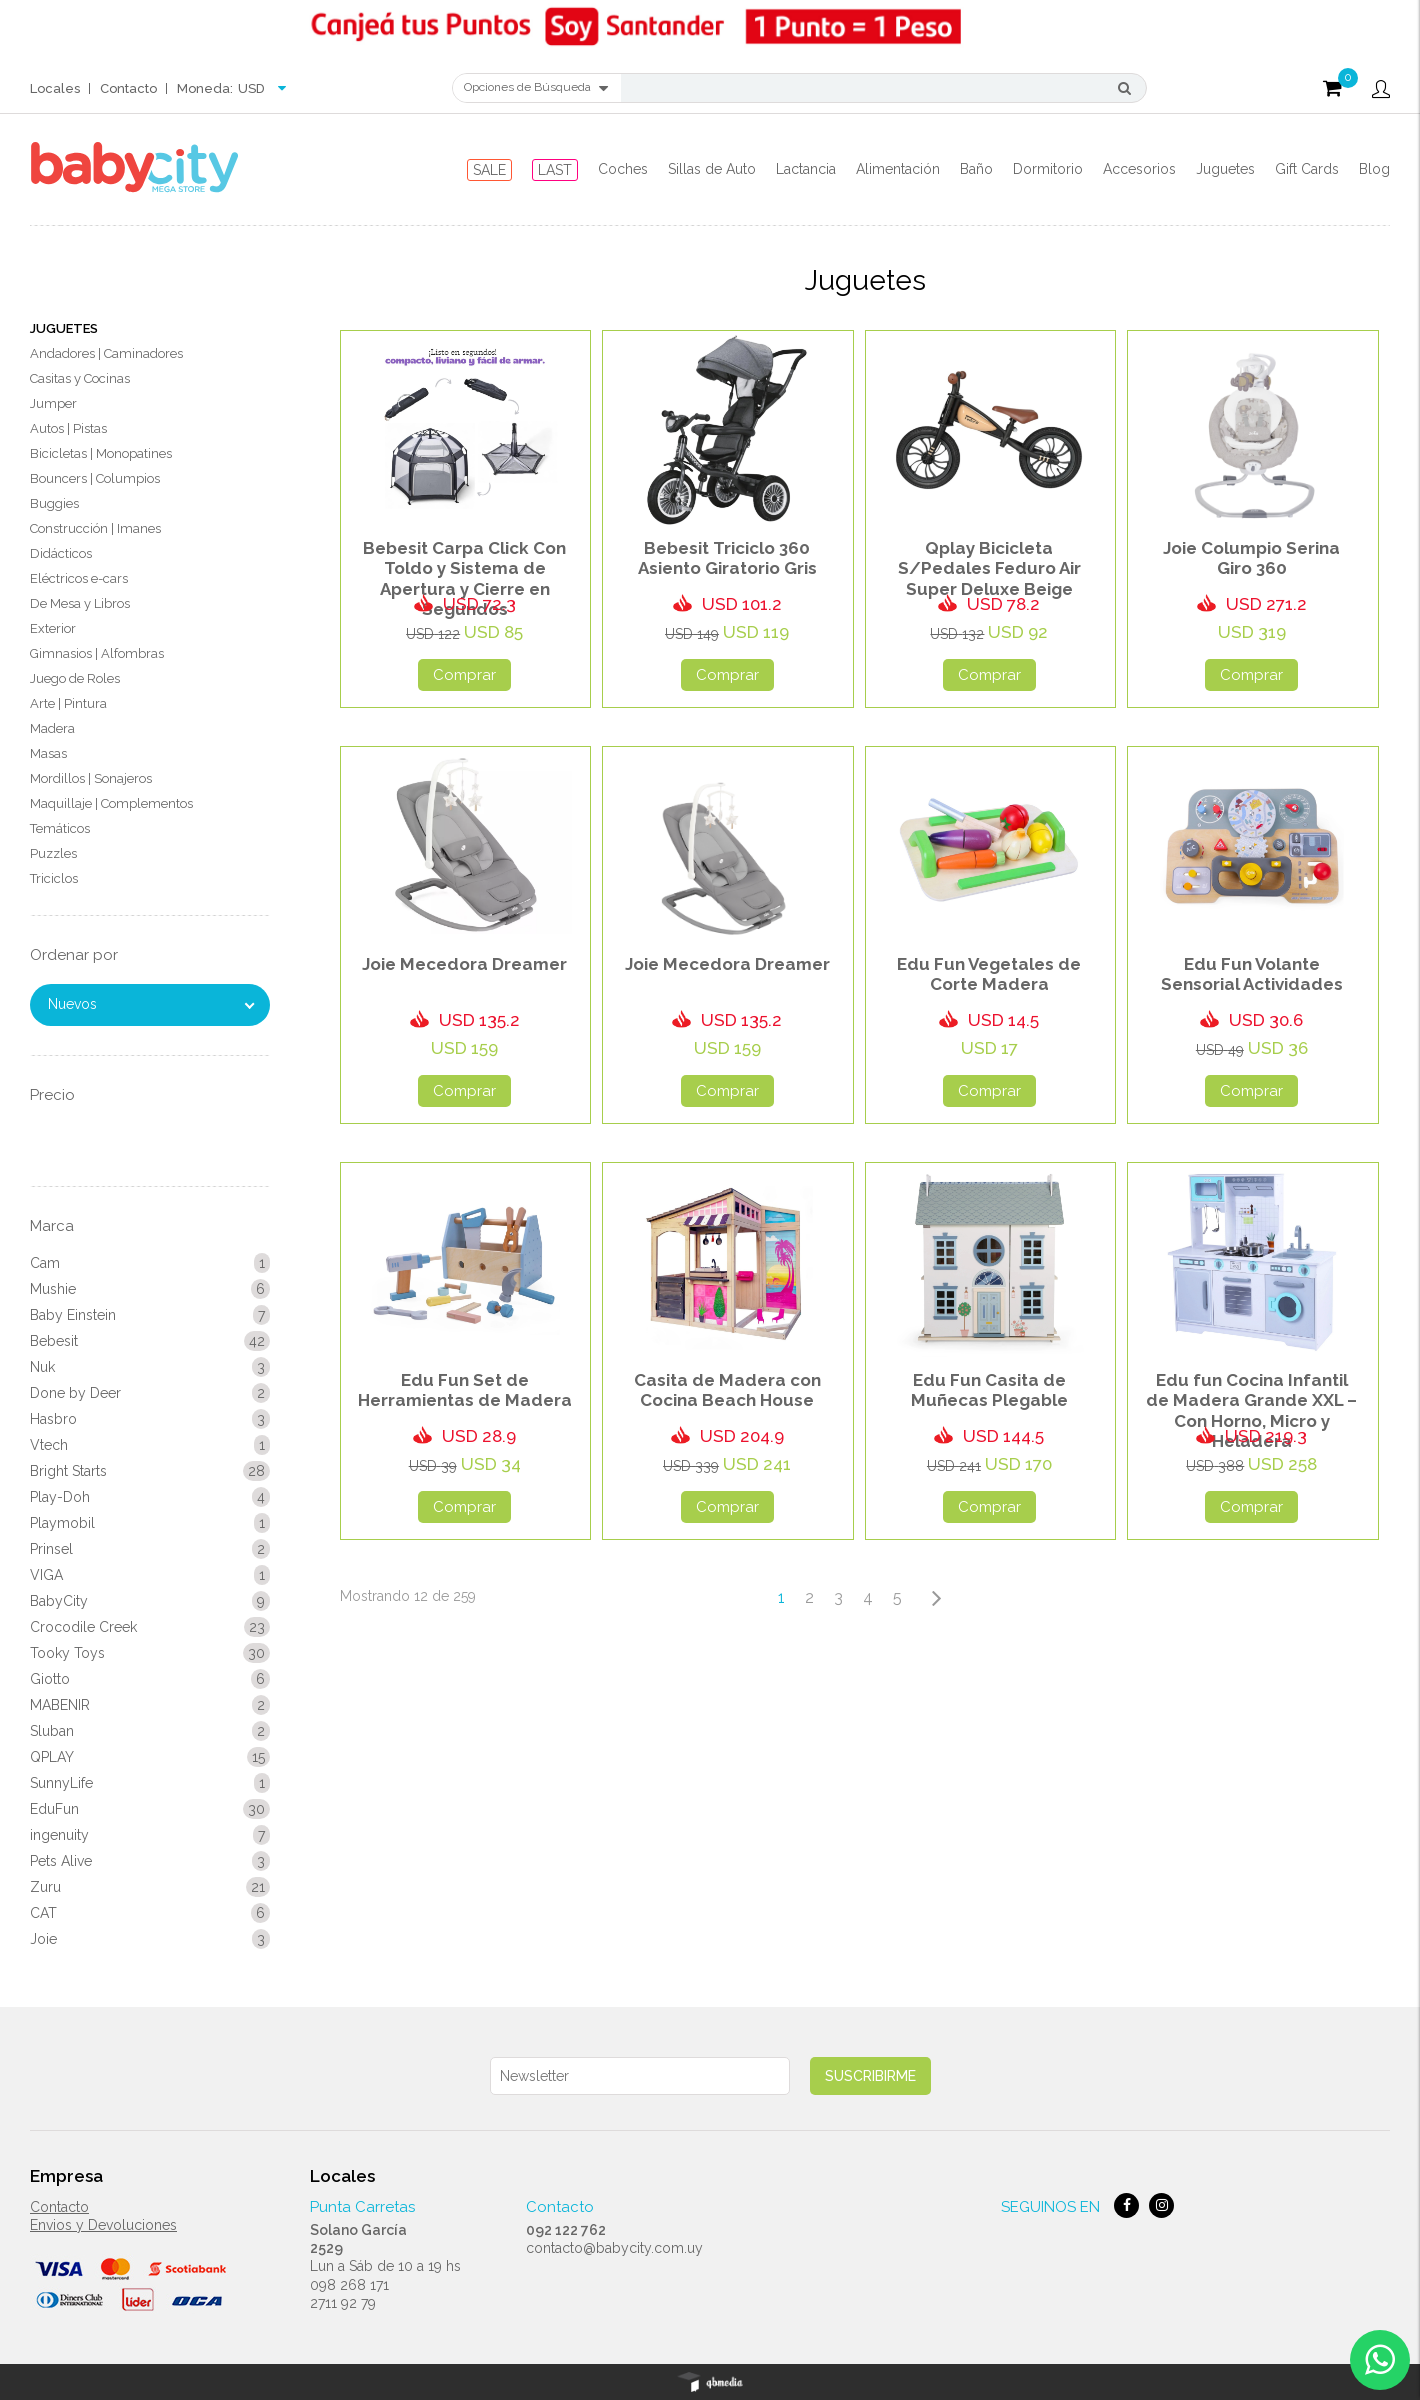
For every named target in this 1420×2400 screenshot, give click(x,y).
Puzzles (53, 853)
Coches (623, 169)
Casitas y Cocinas (80, 378)
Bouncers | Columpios (95, 478)
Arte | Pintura (68, 703)
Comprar (464, 675)
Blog (1374, 169)
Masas (48, 753)
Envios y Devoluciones (103, 2225)
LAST (555, 170)
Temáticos (60, 828)
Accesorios (1139, 169)
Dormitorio (1048, 169)
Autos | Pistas (68, 428)
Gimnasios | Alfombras (97, 653)
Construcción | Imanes (95, 528)
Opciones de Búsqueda (536, 88)
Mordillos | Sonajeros (91, 778)
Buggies (54, 503)
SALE (489, 170)
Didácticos (61, 553)
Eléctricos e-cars (79, 578)
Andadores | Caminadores (106, 353)
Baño (976, 169)
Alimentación (898, 169)
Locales (55, 88)
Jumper (53, 403)
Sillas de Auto (712, 169)
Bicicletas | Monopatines (101, 453)
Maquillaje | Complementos (111, 803)
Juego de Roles (75, 678)
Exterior (53, 628)
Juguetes (1225, 169)
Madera (52, 728)
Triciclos (54, 878)
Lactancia (806, 169)
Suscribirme (870, 2076)
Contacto (128, 88)
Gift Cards (1307, 169)
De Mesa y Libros (80, 603)
